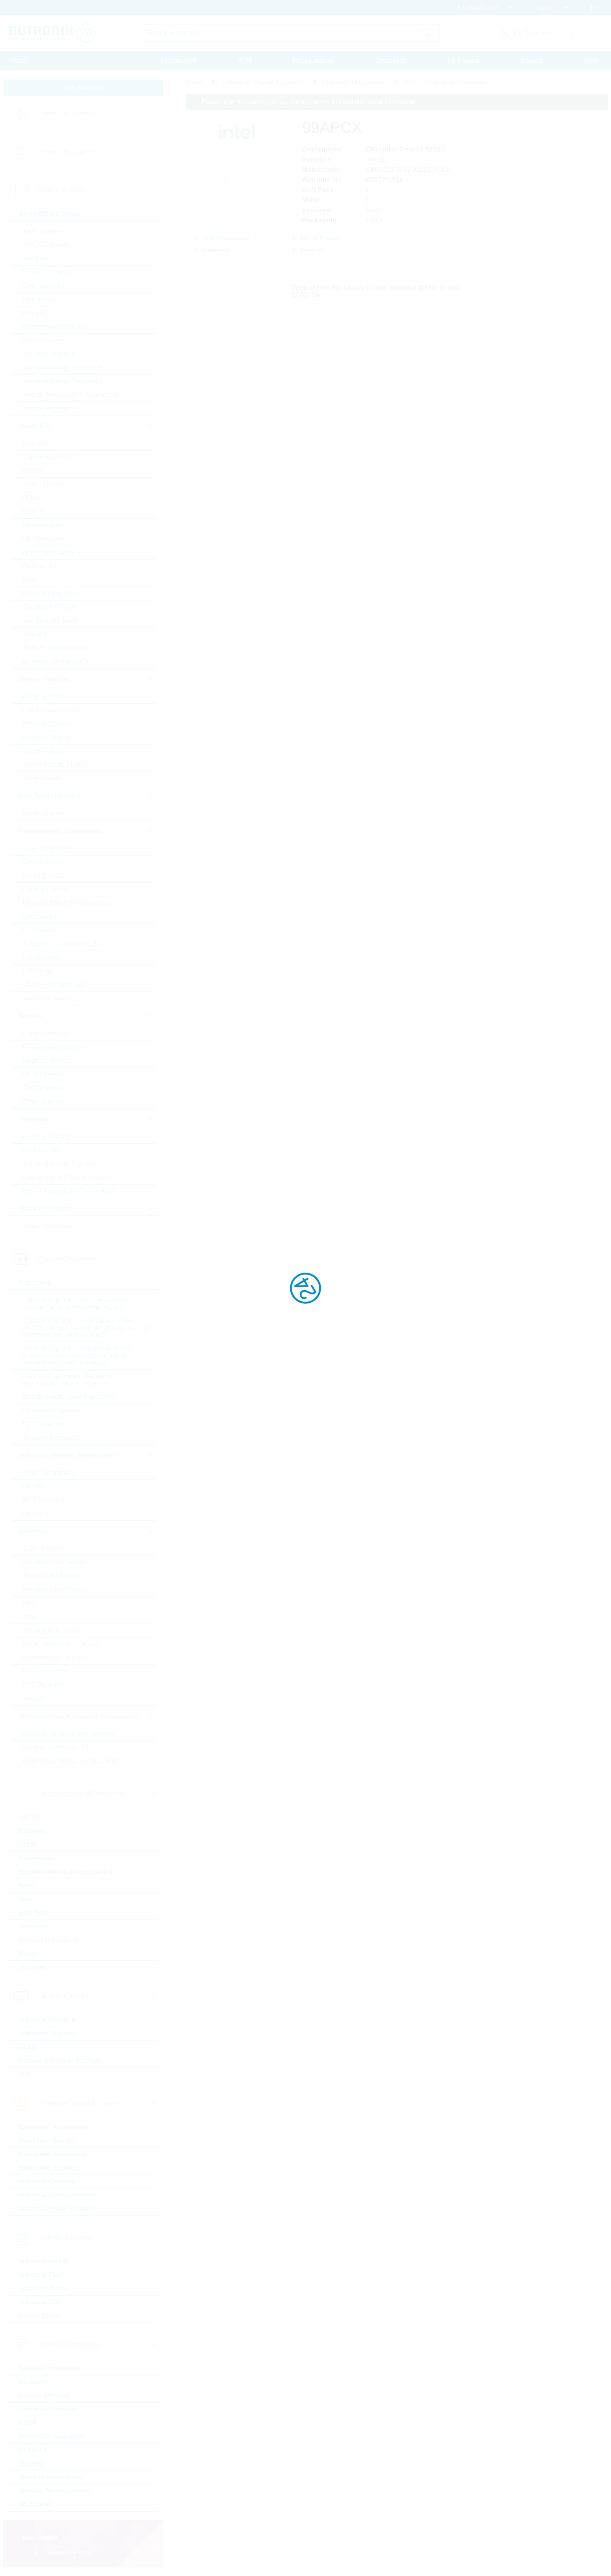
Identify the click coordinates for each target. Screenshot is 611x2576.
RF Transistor (41, 1150)
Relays (29, 1953)
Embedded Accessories (54, 2126)
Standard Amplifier (48, 353)
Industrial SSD (40, 2302)
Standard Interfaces (50, 620)
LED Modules (41, 957)
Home (19, 60)
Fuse (26, 1899)
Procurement (178, 60)
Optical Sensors (45, 1088)
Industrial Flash (42, 2274)
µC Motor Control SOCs (56, 661)
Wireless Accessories (51, 2477)
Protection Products (49, 1940)
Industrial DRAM (43, 2261)
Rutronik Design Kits (51, 593)
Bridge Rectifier (44, 696)
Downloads (390, 60)
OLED (27, 2047)
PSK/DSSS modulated (51, 2436)
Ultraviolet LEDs (45, 875)
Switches (32, 1967)
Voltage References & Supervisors (70, 394)
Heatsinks (34, 1926)
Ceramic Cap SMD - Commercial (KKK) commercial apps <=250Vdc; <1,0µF (77, 1303)
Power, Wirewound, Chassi (60, 1644)
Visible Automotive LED (55, 984)
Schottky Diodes (45, 751)
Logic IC (34, 511)
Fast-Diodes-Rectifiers (54, 710)
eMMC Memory (44, 484)
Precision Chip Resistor (55, 1589)
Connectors (36, 1858)
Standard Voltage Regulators (63, 381)
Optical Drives (40, 2315)
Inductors (36, 1513)
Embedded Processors (53, 2154)
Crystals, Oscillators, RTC (58, 1747)
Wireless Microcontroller (55, 2491)
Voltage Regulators (49, 408)
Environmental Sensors (55, 1047)
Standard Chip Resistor (55, 1562)
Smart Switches (44, 340)
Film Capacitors (44, 1424)
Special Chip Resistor (53, 1575)
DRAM (32, 470)
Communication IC (48, 457)
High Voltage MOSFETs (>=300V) (69, 1191)
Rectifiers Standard (49, 737)
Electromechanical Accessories (66, 1871)
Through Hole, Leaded (54, 1630)
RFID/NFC (33, 2450)
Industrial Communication (57, 2195)
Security (31, 2463)
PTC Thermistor (45, 1685)
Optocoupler (40, 916)
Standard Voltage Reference (62, 367)
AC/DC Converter (47, 244)
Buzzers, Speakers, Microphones (69, 1733)
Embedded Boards (46, 2140)
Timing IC (36, 634)
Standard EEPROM (50, 607)
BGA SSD (36, 443)
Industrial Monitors (47, 2019)
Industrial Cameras (47, 2181)
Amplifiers (36, 258)
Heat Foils (34, 1912)
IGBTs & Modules (47, 1136)
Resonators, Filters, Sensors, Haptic (73, 1760)
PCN (244, 60)
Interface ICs (40, 299)
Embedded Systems (48, 2167)
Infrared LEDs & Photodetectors (67, 903)
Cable (27, 1844)
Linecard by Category (67, 113)
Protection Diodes (47, 723)
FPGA (31, 498)
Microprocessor (44, 538)
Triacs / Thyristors (47, 1226)
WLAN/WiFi (36, 2504)
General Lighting (46, 889)
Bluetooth (33, 2382)
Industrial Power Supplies (57, 2208)
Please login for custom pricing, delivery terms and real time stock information (309, 102)
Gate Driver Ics (44, 285)
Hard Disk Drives (44, 2288)
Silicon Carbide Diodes (54, 764)
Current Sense (43, 1548)
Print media (463, 60)
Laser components (48, 848)
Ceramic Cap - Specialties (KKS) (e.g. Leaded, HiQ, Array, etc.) (68, 1379)
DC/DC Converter (47, 272)
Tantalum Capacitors (51, 1437)
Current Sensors (46, 1033)
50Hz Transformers (49, 1472)
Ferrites (33, 1486)
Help (590, 60)
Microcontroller (43, 525)
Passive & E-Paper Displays (60, 2060)
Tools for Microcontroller (56, 647)
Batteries (32, 1831)
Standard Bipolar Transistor (61, 1163)
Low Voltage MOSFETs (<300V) (67, 1177)
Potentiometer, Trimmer (55, 1657)
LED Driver (38, 971)
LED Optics (39, 930)
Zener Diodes (41, 778)
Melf (29, 1603)
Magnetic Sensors (48, 1060)
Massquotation (313, 60)
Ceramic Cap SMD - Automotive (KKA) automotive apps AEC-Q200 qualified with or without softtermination (76, 1355)
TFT (24, 2074)
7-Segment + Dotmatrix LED (62, 943)
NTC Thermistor (45, 1671)
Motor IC (35, 313)
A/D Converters (44, 231)
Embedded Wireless (48, 2409)
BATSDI (30, 1817)
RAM (30, 579)
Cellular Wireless (44, 2395)
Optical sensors (44, 862)
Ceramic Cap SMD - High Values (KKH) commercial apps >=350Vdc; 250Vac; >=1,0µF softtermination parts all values (87, 1327)
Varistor (33, 1698)
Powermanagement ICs (55, 326)
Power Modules (44, 813)
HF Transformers (46, 1500)
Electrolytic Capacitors (54, 1410)
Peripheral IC (41, 566)
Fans (26, 1885)
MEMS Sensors (44, 1074)
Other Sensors (43, 1101)
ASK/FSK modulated (49, 2368)
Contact (531, 60)
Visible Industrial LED (52, 998)
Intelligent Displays (47, 2033)
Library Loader (365, 287)
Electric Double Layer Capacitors (68, 1396)
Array (30, 1616)
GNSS (28, 2422)
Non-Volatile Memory (52, 552)
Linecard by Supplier (66, 151)
